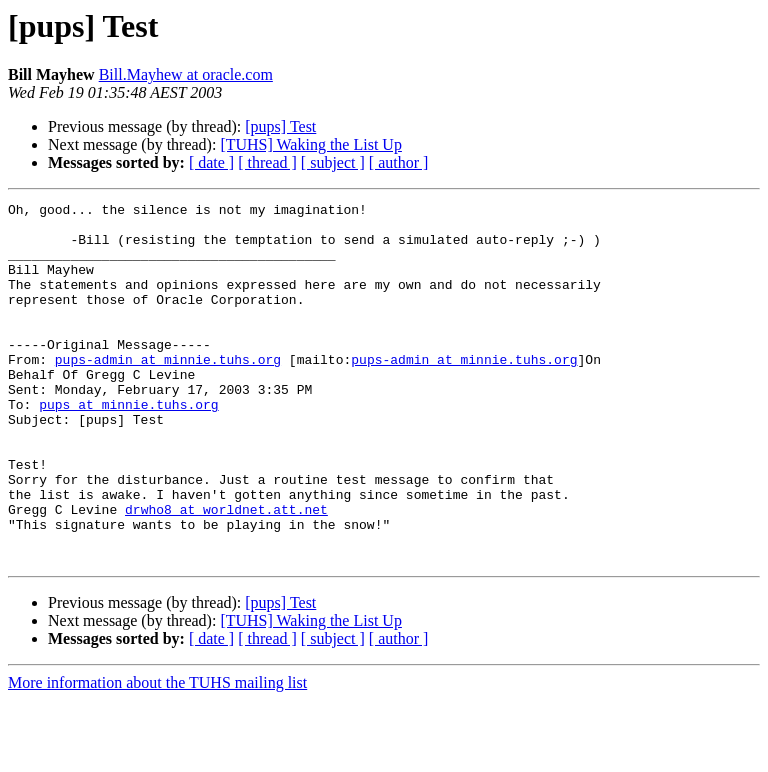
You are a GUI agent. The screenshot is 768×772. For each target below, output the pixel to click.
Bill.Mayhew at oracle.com (186, 74)
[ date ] (211, 162)
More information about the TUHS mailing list (157, 754)
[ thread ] (267, 162)
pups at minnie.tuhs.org (128, 446)
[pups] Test (280, 126)
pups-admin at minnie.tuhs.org (168, 392)
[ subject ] (333, 162)
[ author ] (399, 162)
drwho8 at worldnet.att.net (226, 572)
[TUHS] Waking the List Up (311, 144)
